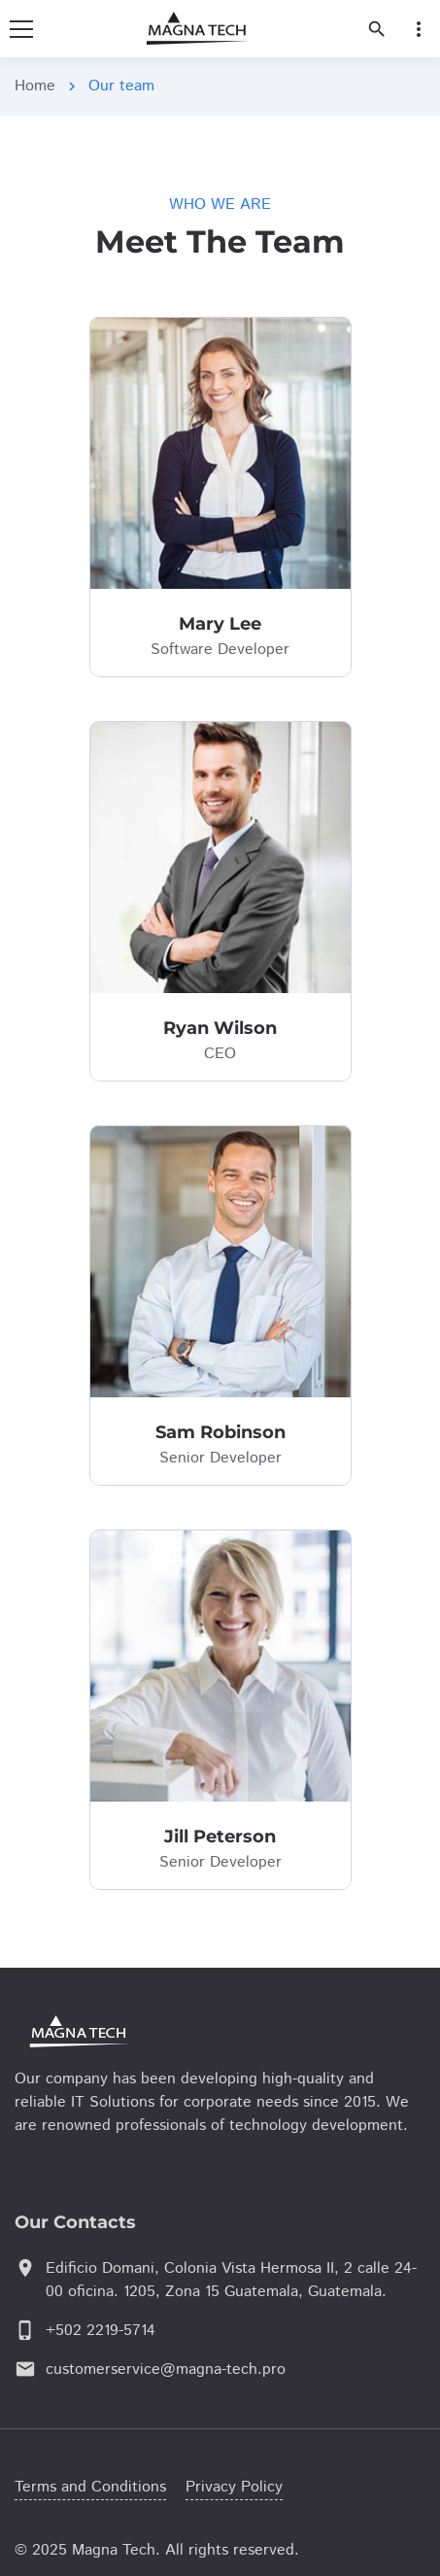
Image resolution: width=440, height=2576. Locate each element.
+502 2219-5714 (100, 2330)
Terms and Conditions (90, 2487)
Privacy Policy (234, 2487)
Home (35, 86)
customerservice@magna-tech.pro (166, 2369)
